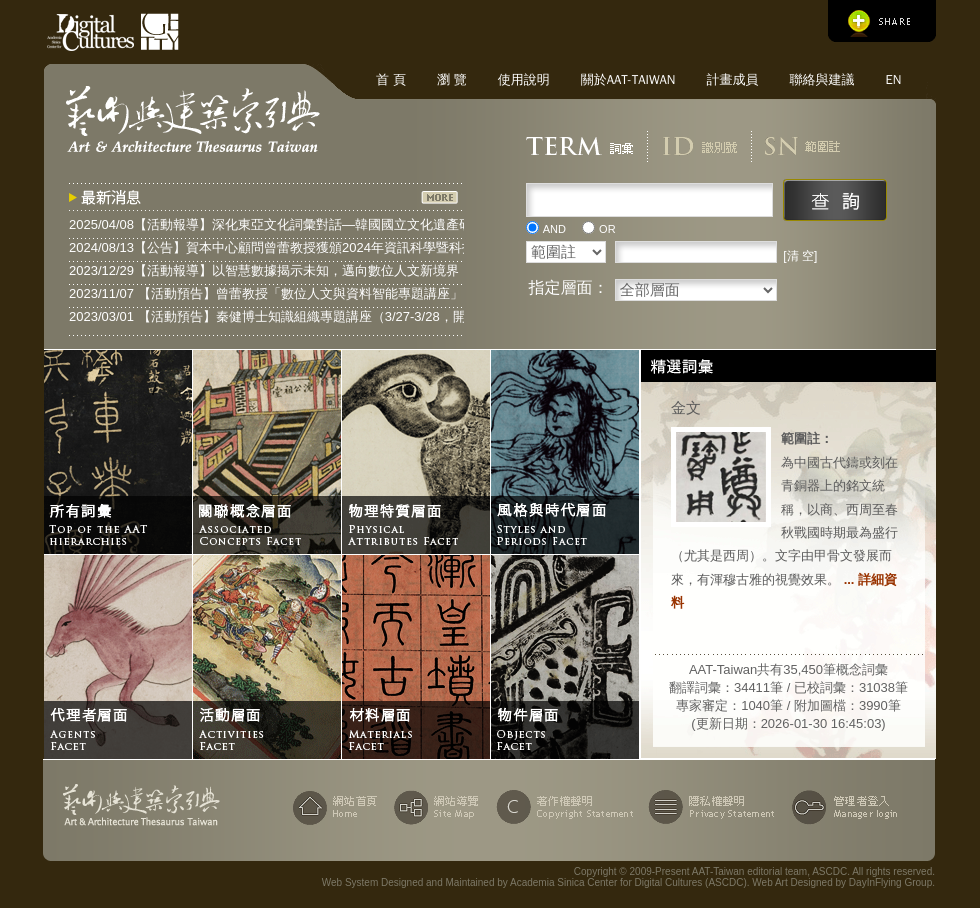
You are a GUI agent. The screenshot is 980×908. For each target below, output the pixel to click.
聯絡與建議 (821, 79)
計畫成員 (732, 79)
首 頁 (391, 79)
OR (607, 229)
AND (554, 229)
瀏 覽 (452, 79)
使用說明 (524, 79)
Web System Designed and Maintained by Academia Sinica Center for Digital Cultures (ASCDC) (534, 882)
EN (893, 79)
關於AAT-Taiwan (628, 79)
